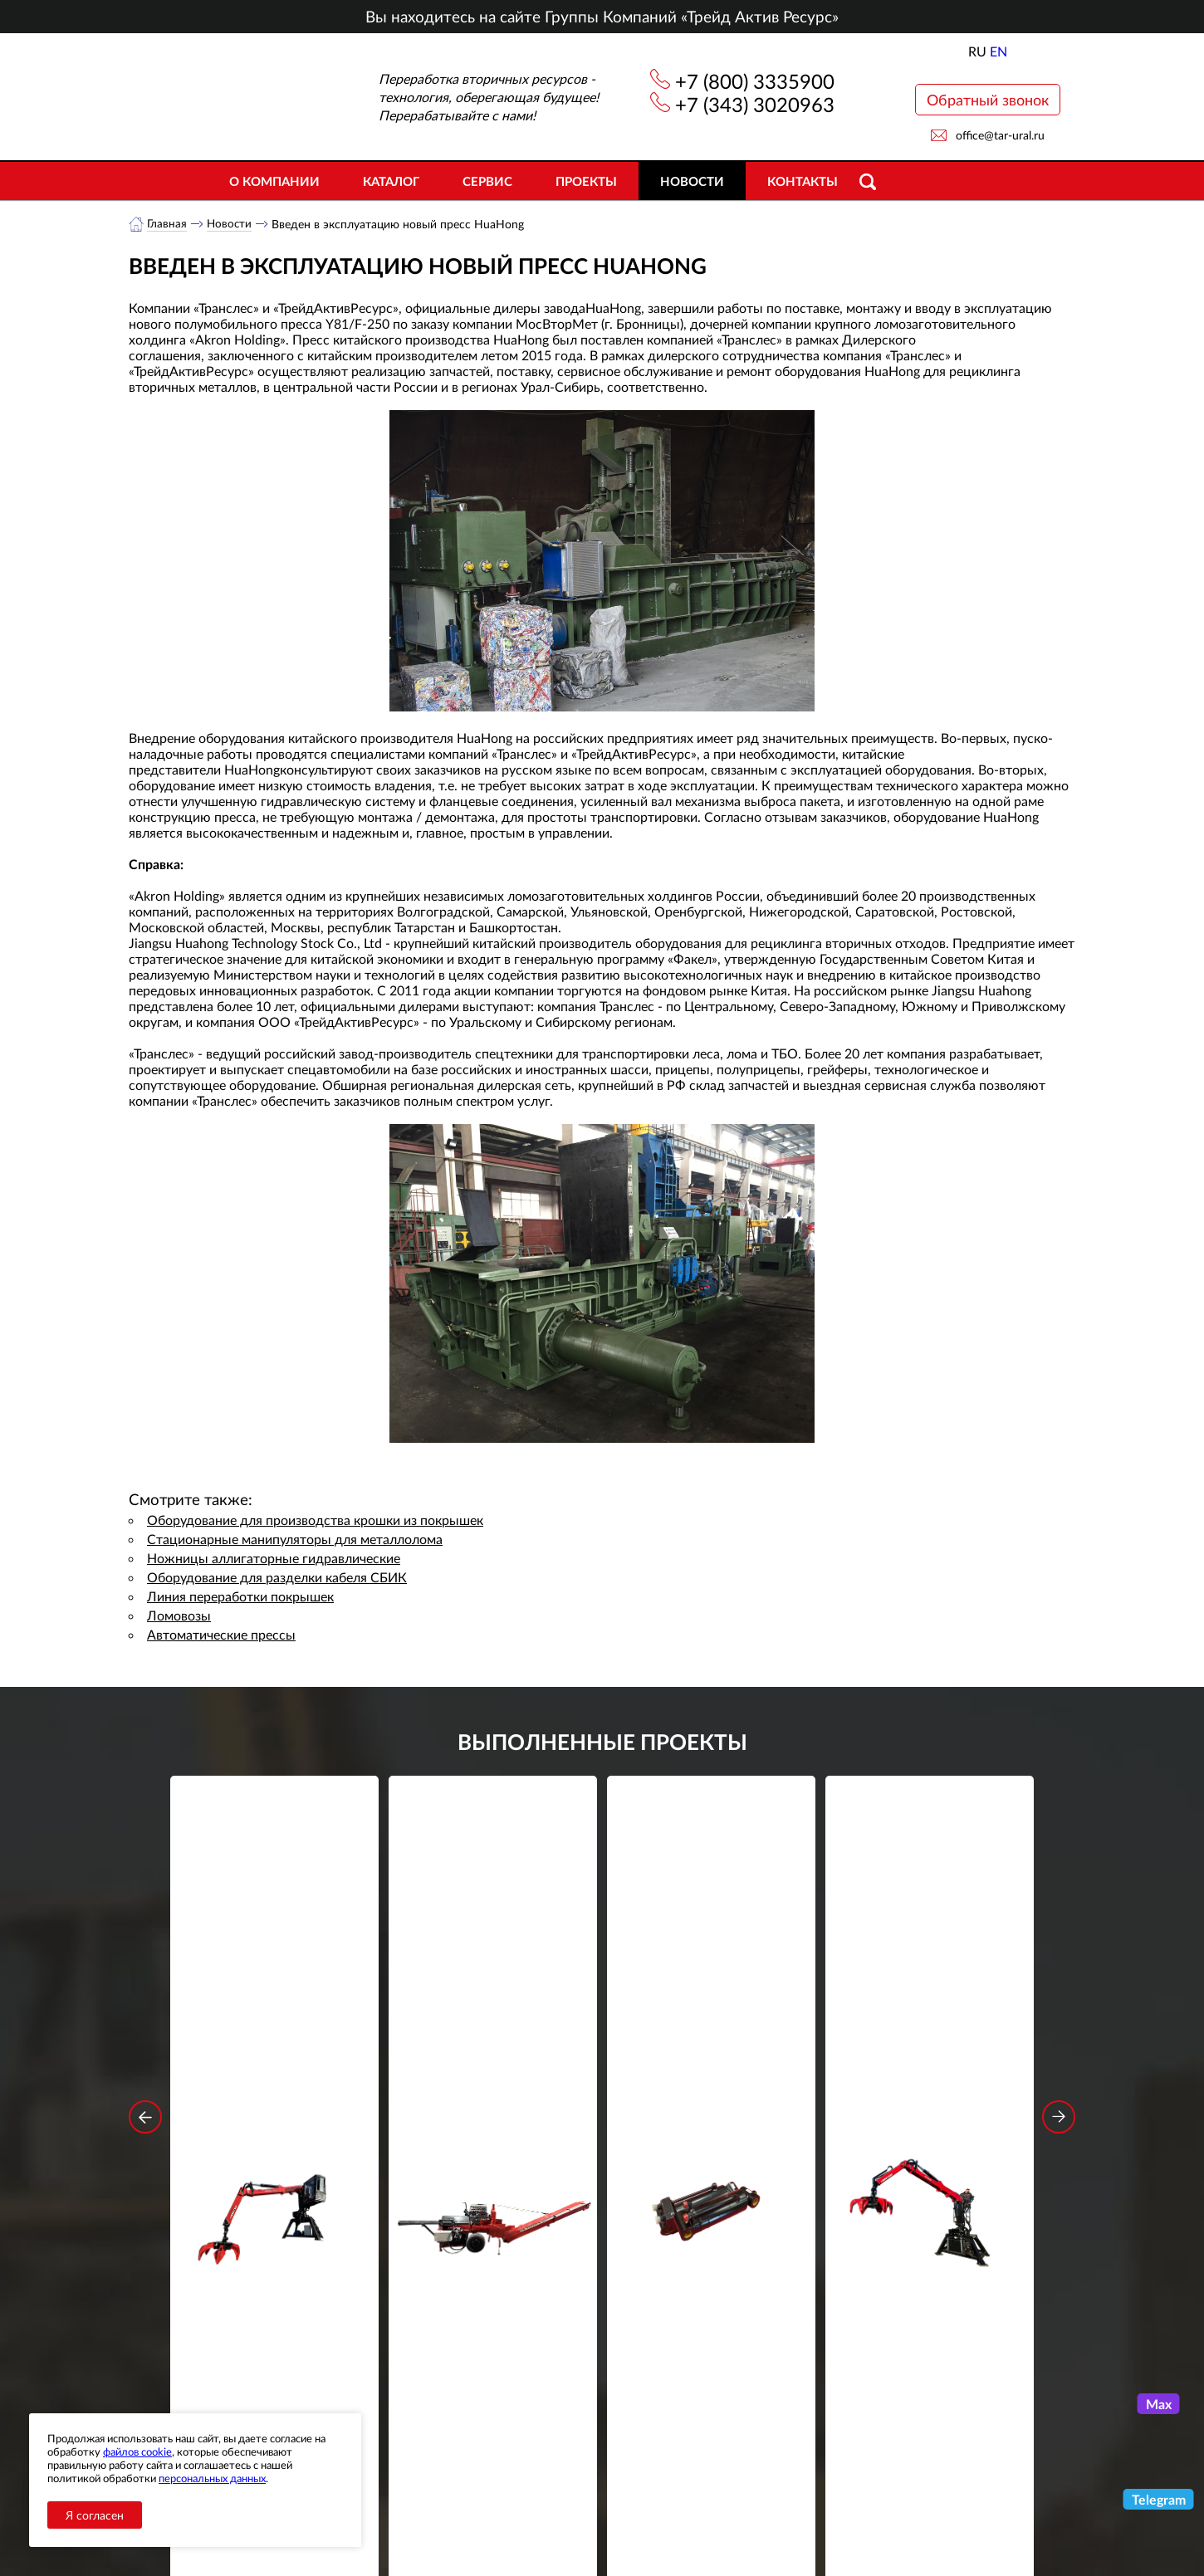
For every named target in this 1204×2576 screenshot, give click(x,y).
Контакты (802, 181)
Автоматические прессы (221, 1635)
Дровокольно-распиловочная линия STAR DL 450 (493, 2031)
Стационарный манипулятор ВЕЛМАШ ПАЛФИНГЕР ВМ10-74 (930, 2031)
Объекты (431, 2496)
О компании (274, 181)
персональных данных (212, 2478)
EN (998, 51)
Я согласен (95, 2515)
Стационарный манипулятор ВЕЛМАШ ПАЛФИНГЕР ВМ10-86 (274, 2031)
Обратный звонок (988, 99)
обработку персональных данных (448, 2334)
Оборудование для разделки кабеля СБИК (277, 1578)
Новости (692, 181)
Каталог (391, 181)
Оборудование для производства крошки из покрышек (315, 1520)
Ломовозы (179, 1616)
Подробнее (274, 2093)
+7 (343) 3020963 (754, 104)
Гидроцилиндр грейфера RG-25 (712, 2020)
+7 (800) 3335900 (754, 81)
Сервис (487, 181)
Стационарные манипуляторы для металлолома (295, 1539)
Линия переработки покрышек (240, 1597)
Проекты (586, 181)
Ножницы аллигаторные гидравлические (273, 1559)
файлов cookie (137, 2451)
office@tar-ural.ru (1000, 135)
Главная (167, 224)
